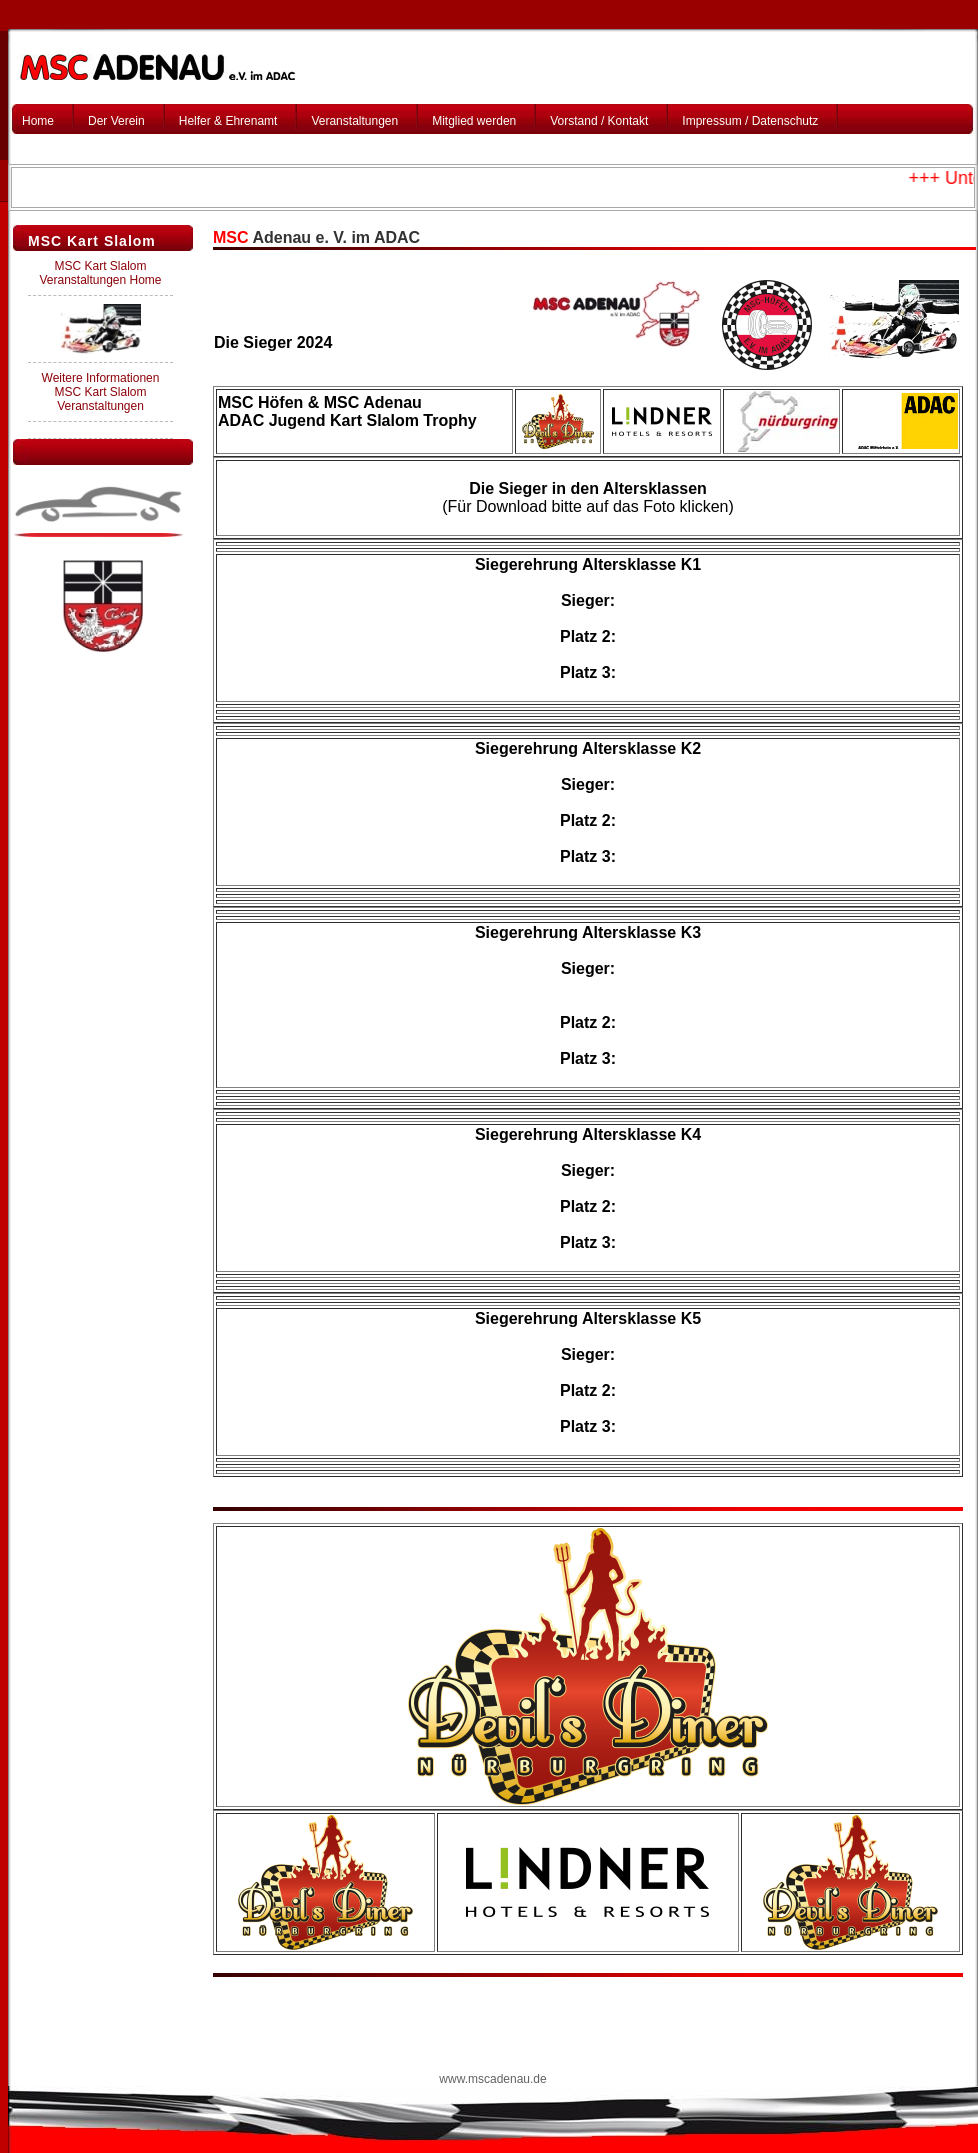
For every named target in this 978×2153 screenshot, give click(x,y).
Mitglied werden (474, 121)
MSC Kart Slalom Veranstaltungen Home (100, 273)
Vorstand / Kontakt (599, 121)
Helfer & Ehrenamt (228, 121)
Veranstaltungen (354, 121)
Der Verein (116, 121)
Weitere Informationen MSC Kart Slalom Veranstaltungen (101, 392)
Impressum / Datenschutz (750, 121)
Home (38, 121)
